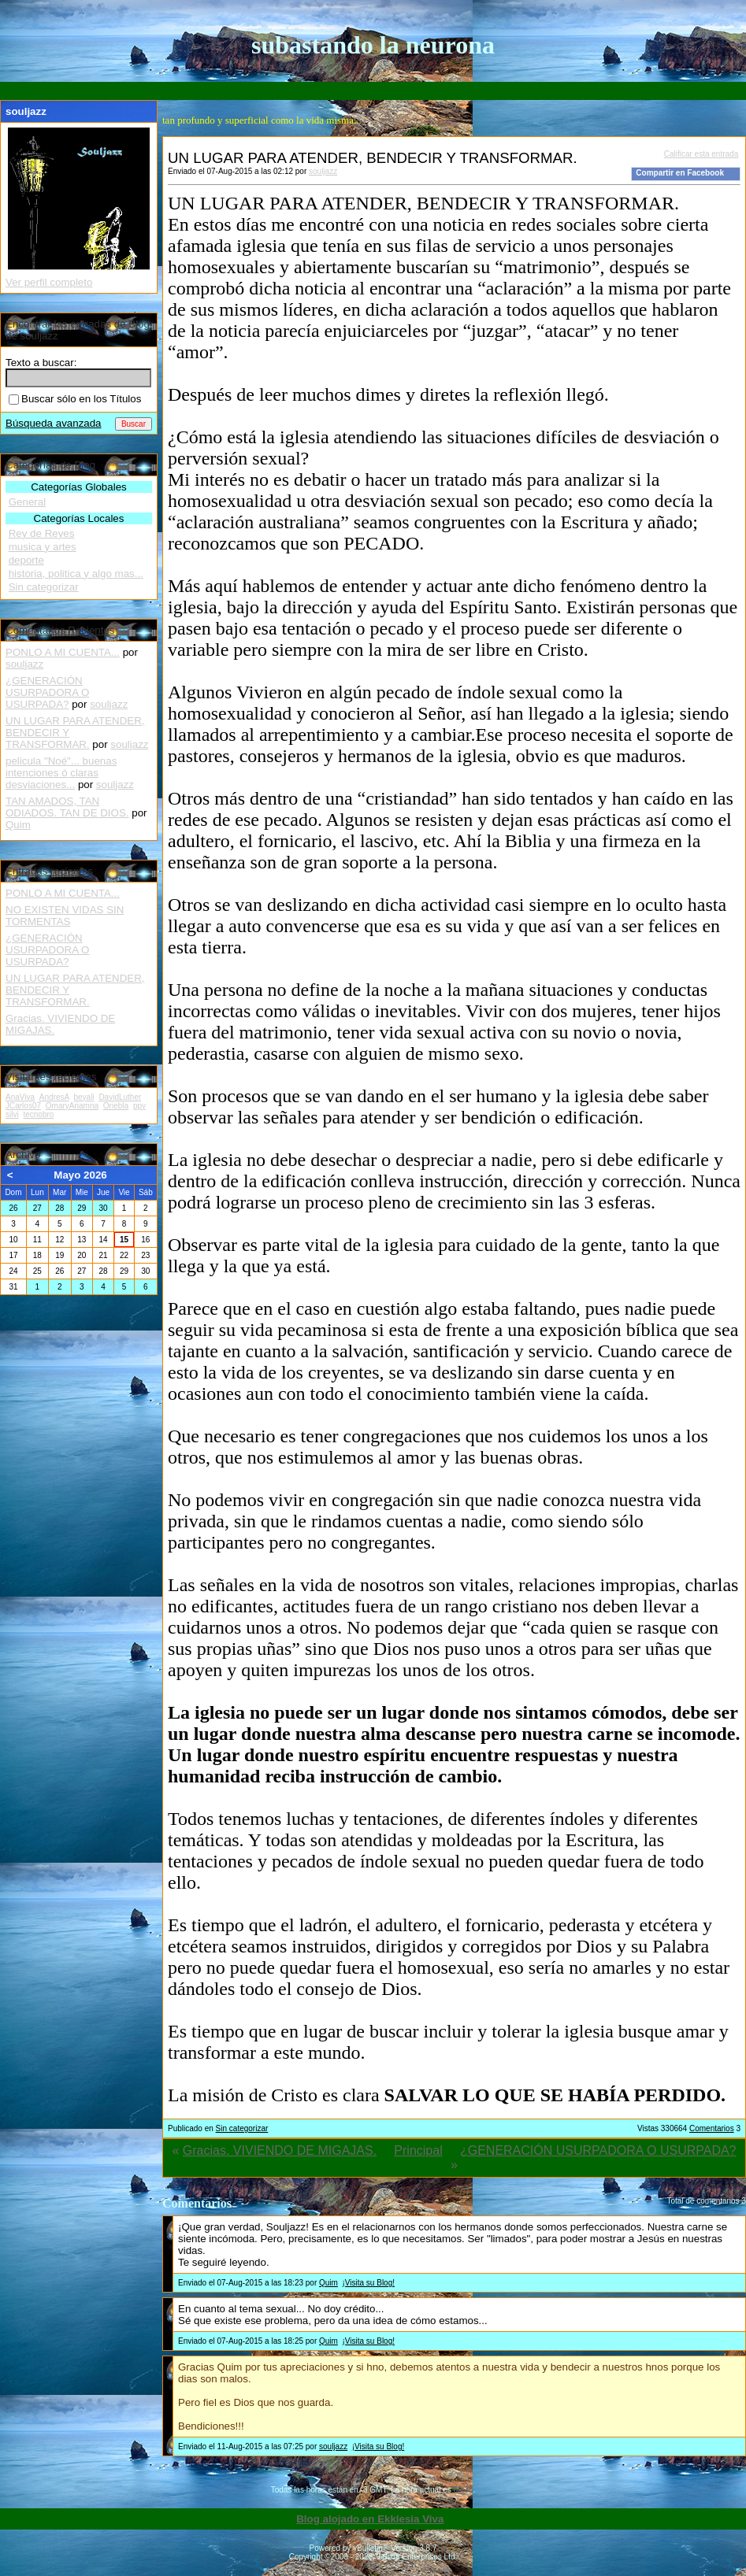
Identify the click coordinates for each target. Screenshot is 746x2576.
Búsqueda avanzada (54, 423)
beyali (83, 1097)
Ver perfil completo (49, 282)
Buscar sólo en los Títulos (75, 399)
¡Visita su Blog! (368, 2282)
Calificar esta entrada (701, 154)
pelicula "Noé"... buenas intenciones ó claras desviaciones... (61, 772)
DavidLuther (119, 1097)
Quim (328, 2282)
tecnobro (38, 1114)
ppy (139, 1105)
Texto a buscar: (41, 362)
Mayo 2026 (80, 1175)
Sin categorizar (242, 2128)
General (27, 502)
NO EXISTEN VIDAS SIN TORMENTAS (65, 915)
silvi (12, 1114)
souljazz (323, 171)
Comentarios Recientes (60, 630)
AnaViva (20, 1097)
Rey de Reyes (42, 533)
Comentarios (711, 2128)
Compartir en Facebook (680, 172)
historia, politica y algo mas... (76, 573)
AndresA (54, 1097)
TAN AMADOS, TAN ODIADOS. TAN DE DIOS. (67, 807)
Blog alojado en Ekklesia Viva (370, 2519)
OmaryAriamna (72, 1105)
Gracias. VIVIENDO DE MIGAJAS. (280, 2150)
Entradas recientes (49, 871)
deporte (26, 560)
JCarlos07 (23, 1105)
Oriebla (115, 1105)
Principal (418, 2150)
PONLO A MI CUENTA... (63, 652)
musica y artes (42, 547)
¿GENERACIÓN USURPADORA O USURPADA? (598, 2150)
